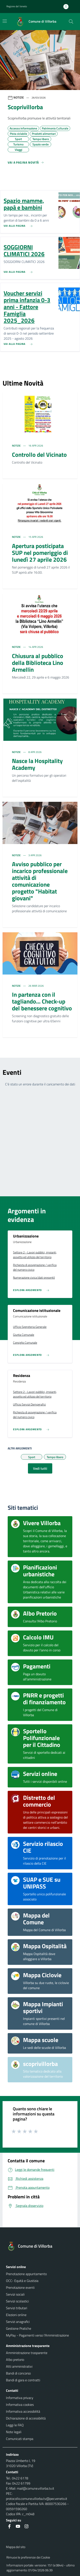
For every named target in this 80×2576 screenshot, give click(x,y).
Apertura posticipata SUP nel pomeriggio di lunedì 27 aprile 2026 (40, 552)
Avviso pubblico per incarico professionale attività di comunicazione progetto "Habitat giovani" (40, 881)
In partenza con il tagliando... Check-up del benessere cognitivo (42, 1001)
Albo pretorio (15, 2359)
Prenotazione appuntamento (26, 2273)
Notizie (16, 446)
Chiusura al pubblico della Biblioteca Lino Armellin (37, 662)
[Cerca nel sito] (71, 21)
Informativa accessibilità (23, 2411)
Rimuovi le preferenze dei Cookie (28, 2557)
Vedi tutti (40, 1468)
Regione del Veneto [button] (16, 6)
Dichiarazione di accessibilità (26, 2418)
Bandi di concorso (18, 2373)
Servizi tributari (16, 2308)
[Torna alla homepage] (40, 2246)
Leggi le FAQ (15, 2425)
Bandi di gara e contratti (23, 2380)
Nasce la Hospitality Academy (37, 764)
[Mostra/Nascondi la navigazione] (4, 21)
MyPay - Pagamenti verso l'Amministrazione (37, 2335)
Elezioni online (16, 2314)
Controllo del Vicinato (39, 454)
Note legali (13, 2431)
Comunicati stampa (19, 2438)
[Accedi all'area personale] (68, 6)
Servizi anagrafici (18, 2321)
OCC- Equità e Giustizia (22, 2280)
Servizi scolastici (17, 2301)
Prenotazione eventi (20, 2287)
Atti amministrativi (19, 2366)
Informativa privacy (19, 2397)
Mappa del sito (15, 2546)
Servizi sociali (15, 2294)
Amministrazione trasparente (26, 2352)
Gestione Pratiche (18, 2328)
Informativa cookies (20, 2404)
